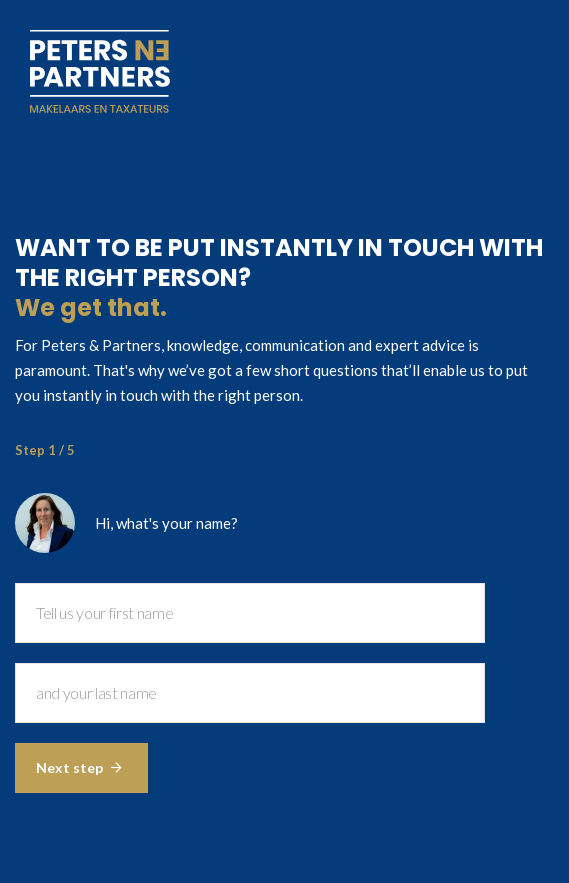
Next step (79, 768)
